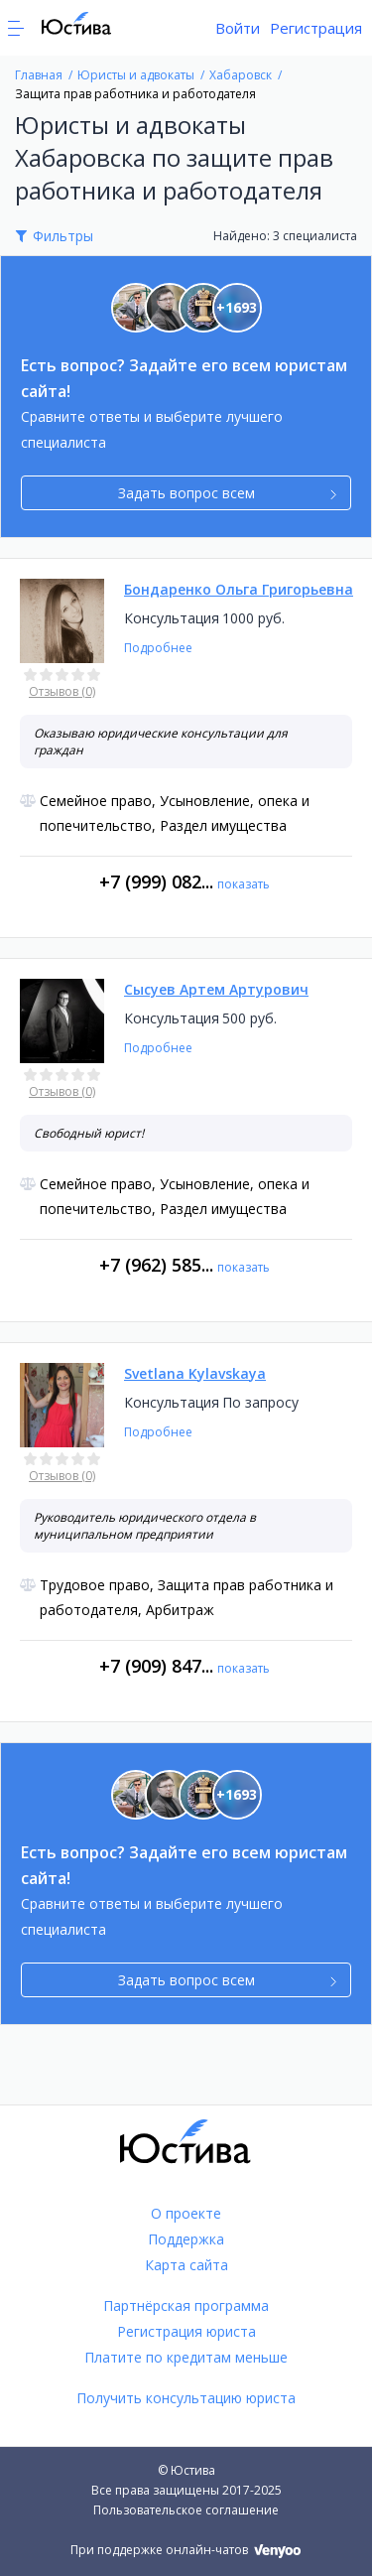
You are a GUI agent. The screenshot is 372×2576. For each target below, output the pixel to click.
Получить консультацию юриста (186, 2397)
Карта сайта (186, 2264)
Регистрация (316, 28)
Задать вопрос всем (227, 492)
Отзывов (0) (62, 691)
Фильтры (63, 235)
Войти (237, 28)
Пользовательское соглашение (186, 2510)
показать (243, 884)
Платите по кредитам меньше (186, 2357)
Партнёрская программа (186, 2305)
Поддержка (186, 2239)
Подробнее (158, 647)
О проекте (186, 2213)
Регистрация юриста (186, 2331)
